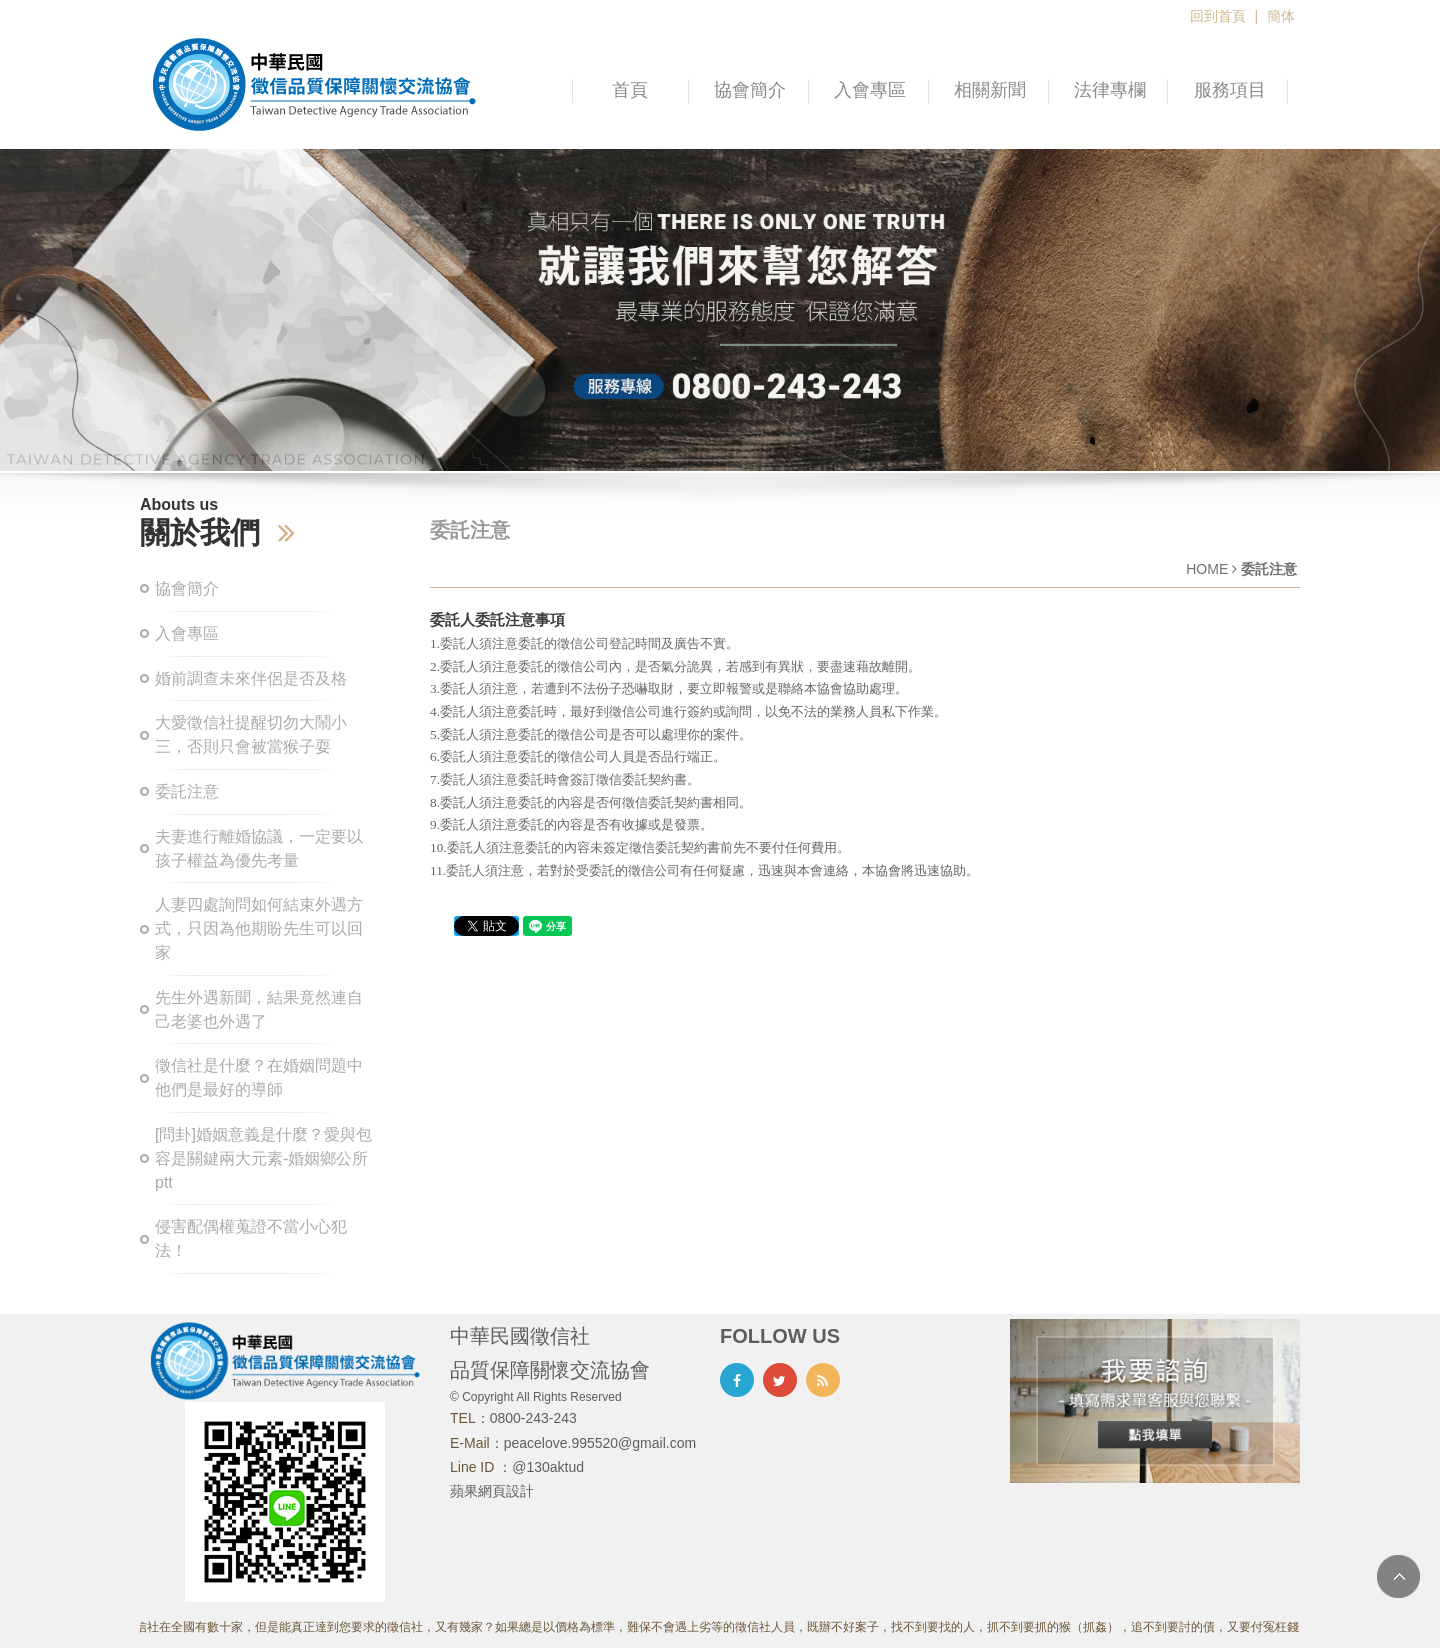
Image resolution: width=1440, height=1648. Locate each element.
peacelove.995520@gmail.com (600, 1443)
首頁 (630, 90)
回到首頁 (1218, 16)
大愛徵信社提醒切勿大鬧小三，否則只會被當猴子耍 (251, 734)
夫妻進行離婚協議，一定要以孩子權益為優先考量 (259, 848)
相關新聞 (990, 90)
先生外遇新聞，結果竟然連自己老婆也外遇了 (259, 1009)
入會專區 (870, 90)
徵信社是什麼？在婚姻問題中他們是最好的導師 (259, 1077)
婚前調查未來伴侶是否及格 (251, 678)
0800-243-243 (533, 1418)
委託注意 (187, 791)
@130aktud (548, 1467)
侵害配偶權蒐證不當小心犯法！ (251, 1238)
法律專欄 (1110, 90)
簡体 (1281, 16)
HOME (1207, 569)
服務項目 (1230, 90)
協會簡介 (750, 90)
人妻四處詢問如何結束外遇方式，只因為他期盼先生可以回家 (259, 928)
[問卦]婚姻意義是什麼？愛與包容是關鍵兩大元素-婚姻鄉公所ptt (263, 1158)
